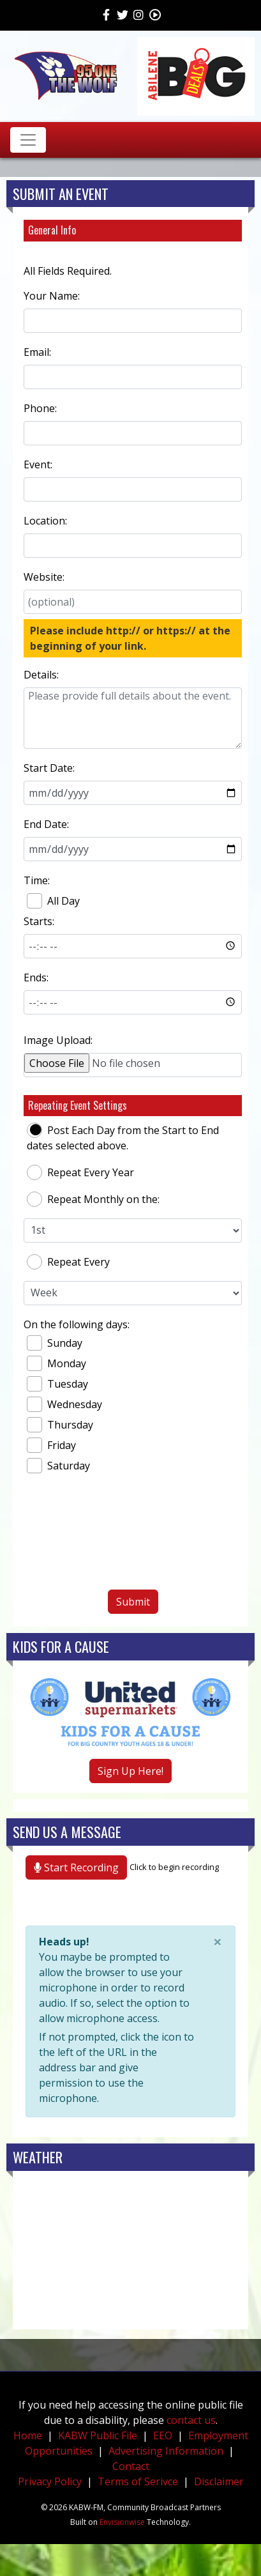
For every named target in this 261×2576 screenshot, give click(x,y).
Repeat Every (68, 1261)
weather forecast (130, 2316)
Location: (45, 521)
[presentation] (132, 1537)
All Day (53, 900)
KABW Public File (97, 2435)
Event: (38, 464)
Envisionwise (122, 2522)
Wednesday (64, 1404)
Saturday (58, 1465)
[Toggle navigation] (28, 140)
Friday (51, 1445)
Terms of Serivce (138, 2481)
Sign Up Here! (130, 1771)
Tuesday (57, 1384)
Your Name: (52, 296)
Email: (37, 352)
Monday (56, 1363)
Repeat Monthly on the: (93, 1199)
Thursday (60, 1424)
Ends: (36, 977)
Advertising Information (165, 2451)
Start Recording (76, 1867)
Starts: (39, 921)
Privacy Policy (50, 2481)
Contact (130, 2466)
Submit (133, 1602)
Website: (44, 577)
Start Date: (49, 768)
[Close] (217, 1941)
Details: (41, 675)
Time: (37, 880)
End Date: (46, 824)
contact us (191, 2420)
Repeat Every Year (80, 1172)
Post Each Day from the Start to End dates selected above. (123, 1138)
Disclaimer (219, 2481)
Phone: (40, 408)
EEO (162, 2435)
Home (27, 2435)
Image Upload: (58, 1040)
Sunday (54, 1343)
